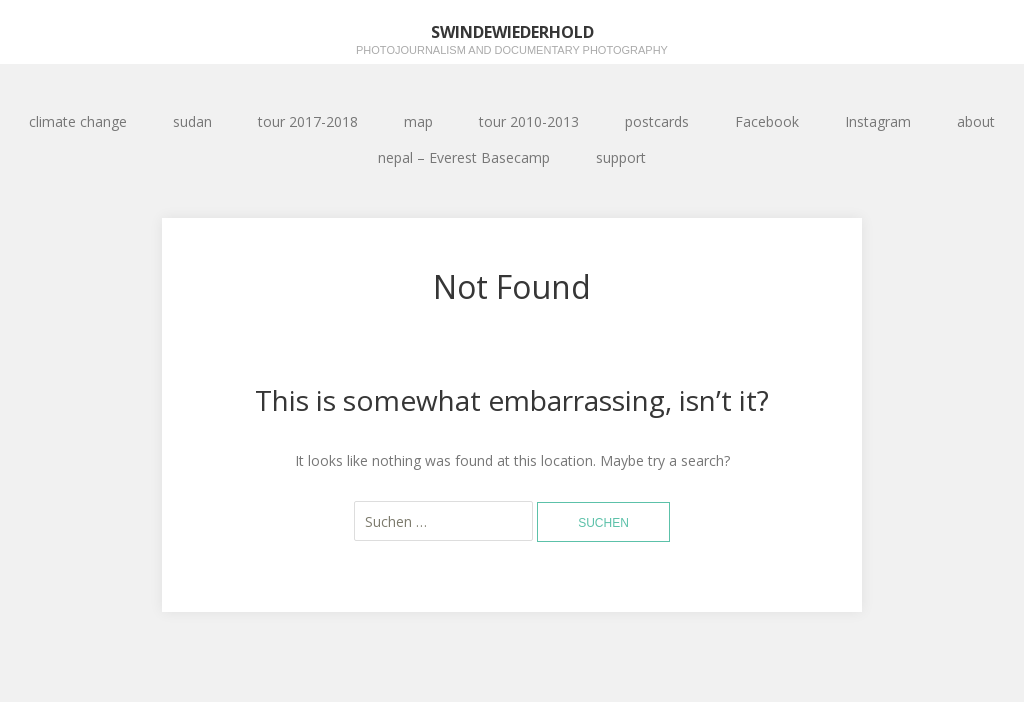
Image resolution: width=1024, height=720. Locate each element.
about (976, 121)
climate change (78, 121)
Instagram (878, 121)
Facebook (767, 121)
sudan (192, 121)
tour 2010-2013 (529, 121)
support (621, 157)
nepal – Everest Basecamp (464, 157)
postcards (657, 121)
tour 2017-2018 (308, 121)
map (418, 121)
